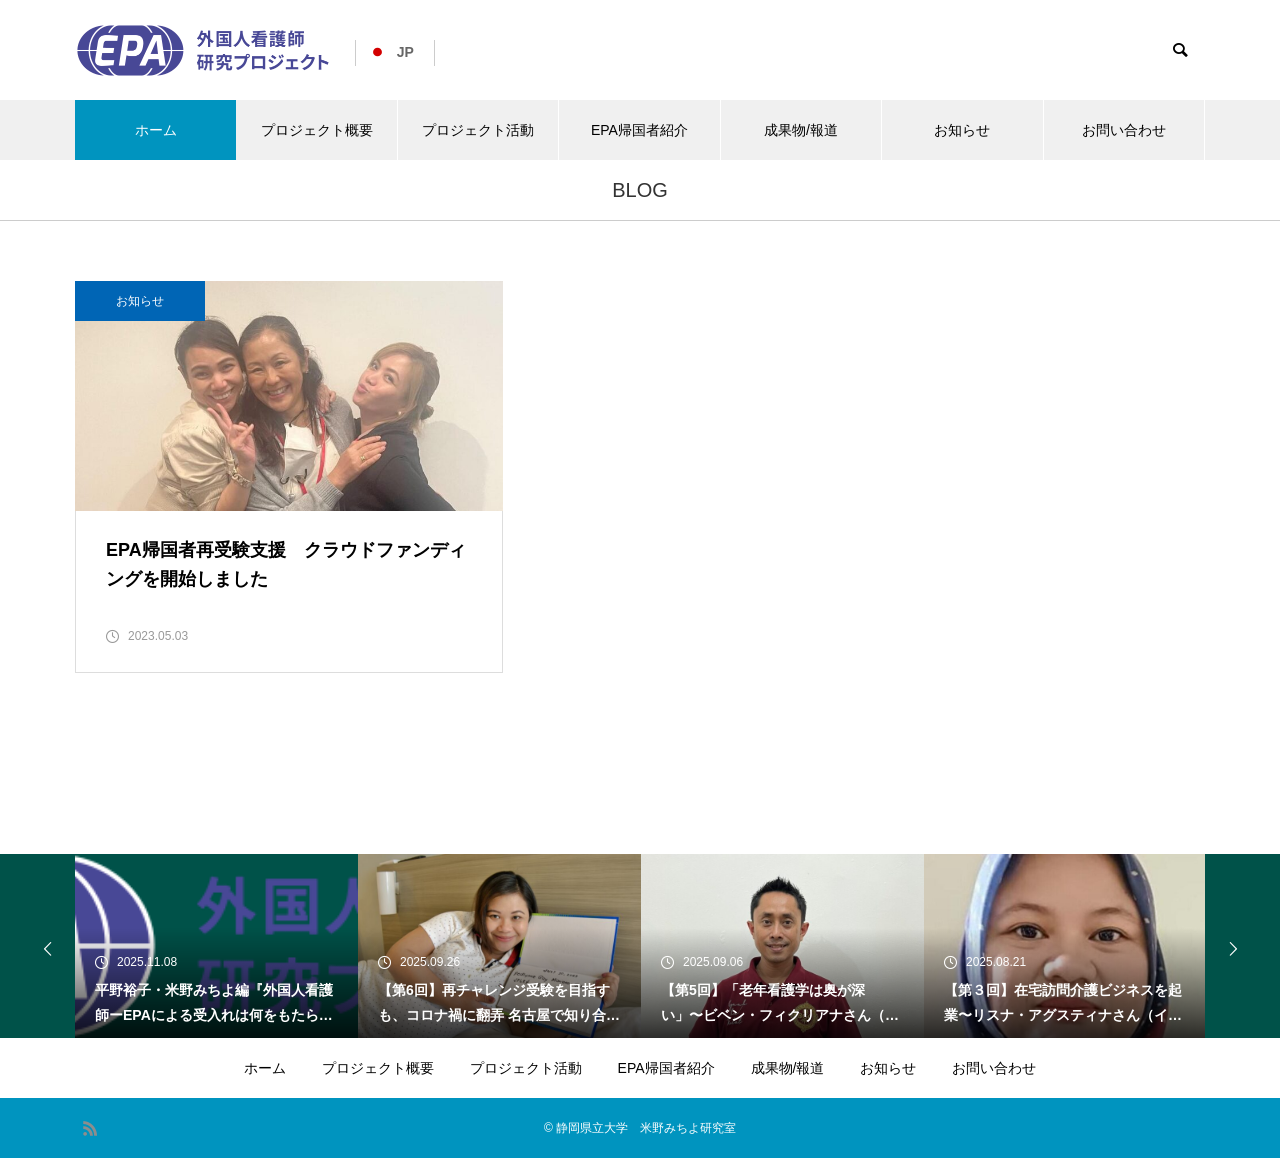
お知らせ (962, 130)
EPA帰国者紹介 (639, 130)
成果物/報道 (801, 130)
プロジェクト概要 (317, 130)
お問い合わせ (1124, 130)
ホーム (156, 130)
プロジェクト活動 (478, 130)
